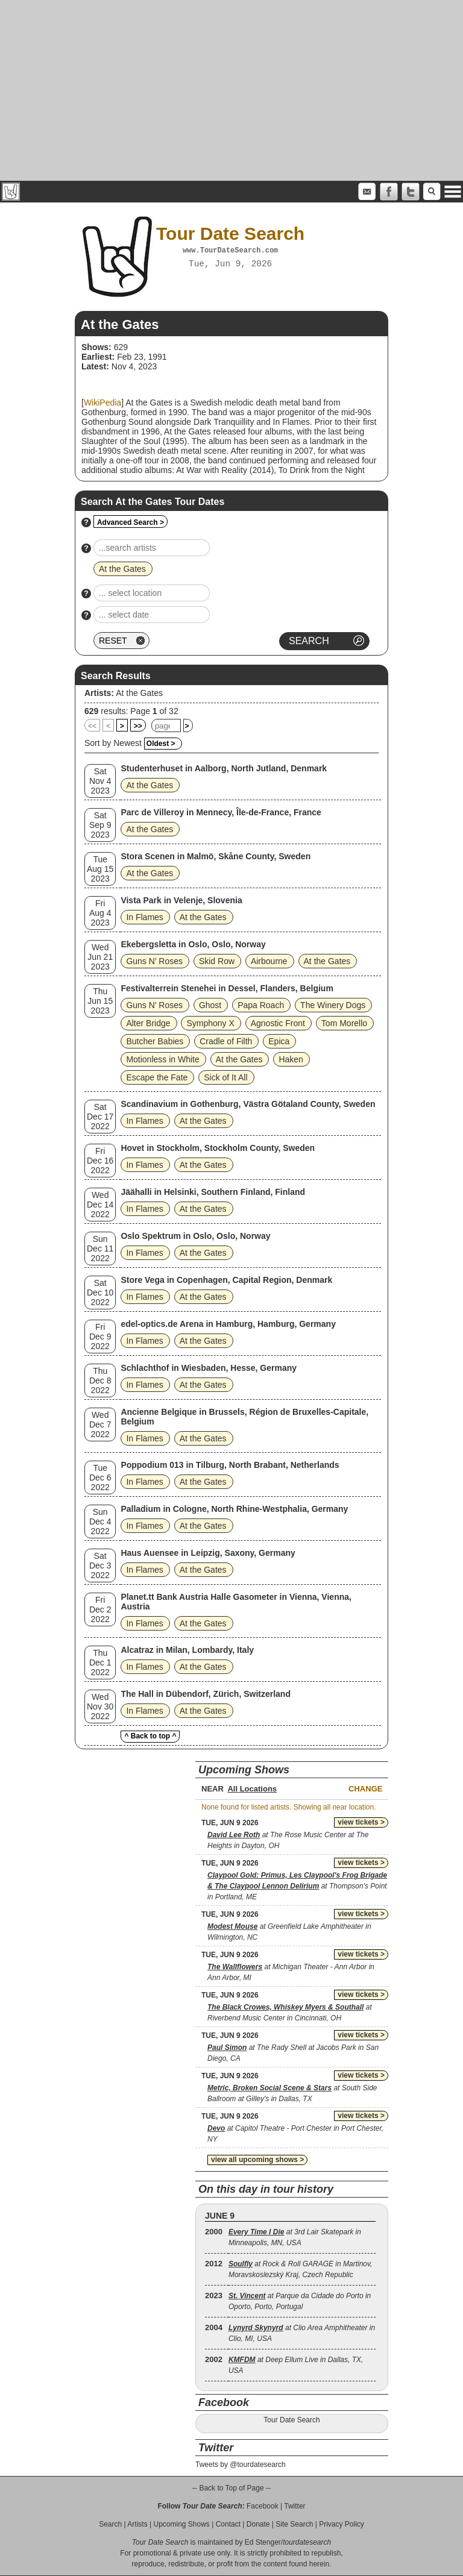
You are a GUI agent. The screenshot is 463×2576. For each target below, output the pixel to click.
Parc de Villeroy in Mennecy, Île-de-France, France (221, 812)
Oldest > (160, 743)
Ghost (210, 1005)
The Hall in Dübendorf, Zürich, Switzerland (206, 1694)
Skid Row (217, 961)
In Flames (144, 917)
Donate (258, 2524)
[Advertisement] (231, 90)
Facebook (263, 2506)
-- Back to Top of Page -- (231, 2488)
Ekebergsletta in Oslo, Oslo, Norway (193, 944)
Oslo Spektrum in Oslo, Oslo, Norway (195, 1236)
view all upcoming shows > (257, 2159)
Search (110, 2524)
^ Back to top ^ (150, 1736)
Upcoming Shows (181, 2524)
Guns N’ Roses (154, 961)
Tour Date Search (291, 2420)
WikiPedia (102, 402)
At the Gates (139, 693)
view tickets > (361, 1822)
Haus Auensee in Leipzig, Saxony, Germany (208, 1553)
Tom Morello (344, 1023)
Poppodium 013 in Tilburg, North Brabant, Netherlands (230, 1465)
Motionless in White (162, 1059)
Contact (228, 2524)
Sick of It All (225, 1077)
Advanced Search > (130, 522)
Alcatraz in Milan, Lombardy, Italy (187, 1650)
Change (365, 1788)
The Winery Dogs (332, 1005)
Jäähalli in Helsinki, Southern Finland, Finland (213, 1192)
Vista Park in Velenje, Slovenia (181, 900)
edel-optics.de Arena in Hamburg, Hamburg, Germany (228, 1324)
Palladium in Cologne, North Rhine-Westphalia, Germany (234, 1509)
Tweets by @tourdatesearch (240, 2464)
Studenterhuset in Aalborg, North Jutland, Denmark (224, 768)
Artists (137, 2524)
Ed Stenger (263, 2542)
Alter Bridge (148, 1023)
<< (92, 726)
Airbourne (269, 961)
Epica (278, 1041)
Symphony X (210, 1023)
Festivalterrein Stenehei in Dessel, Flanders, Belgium (227, 988)
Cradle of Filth (226, 1041)
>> (138, 726)
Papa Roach (261, 1005)
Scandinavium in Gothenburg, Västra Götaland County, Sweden (248, 1104)
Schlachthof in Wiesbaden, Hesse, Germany (209, 1368)
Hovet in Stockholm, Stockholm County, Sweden (218, 1148)
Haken (291, 1059)
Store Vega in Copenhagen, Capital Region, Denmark (226, 1280)
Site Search (294, 2524)
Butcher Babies (154, 1041)
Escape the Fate (156, 1077)
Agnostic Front (278, 1023)
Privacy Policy (341, 2524)
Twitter (294, 2506)
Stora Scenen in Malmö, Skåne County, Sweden (215, 856)
